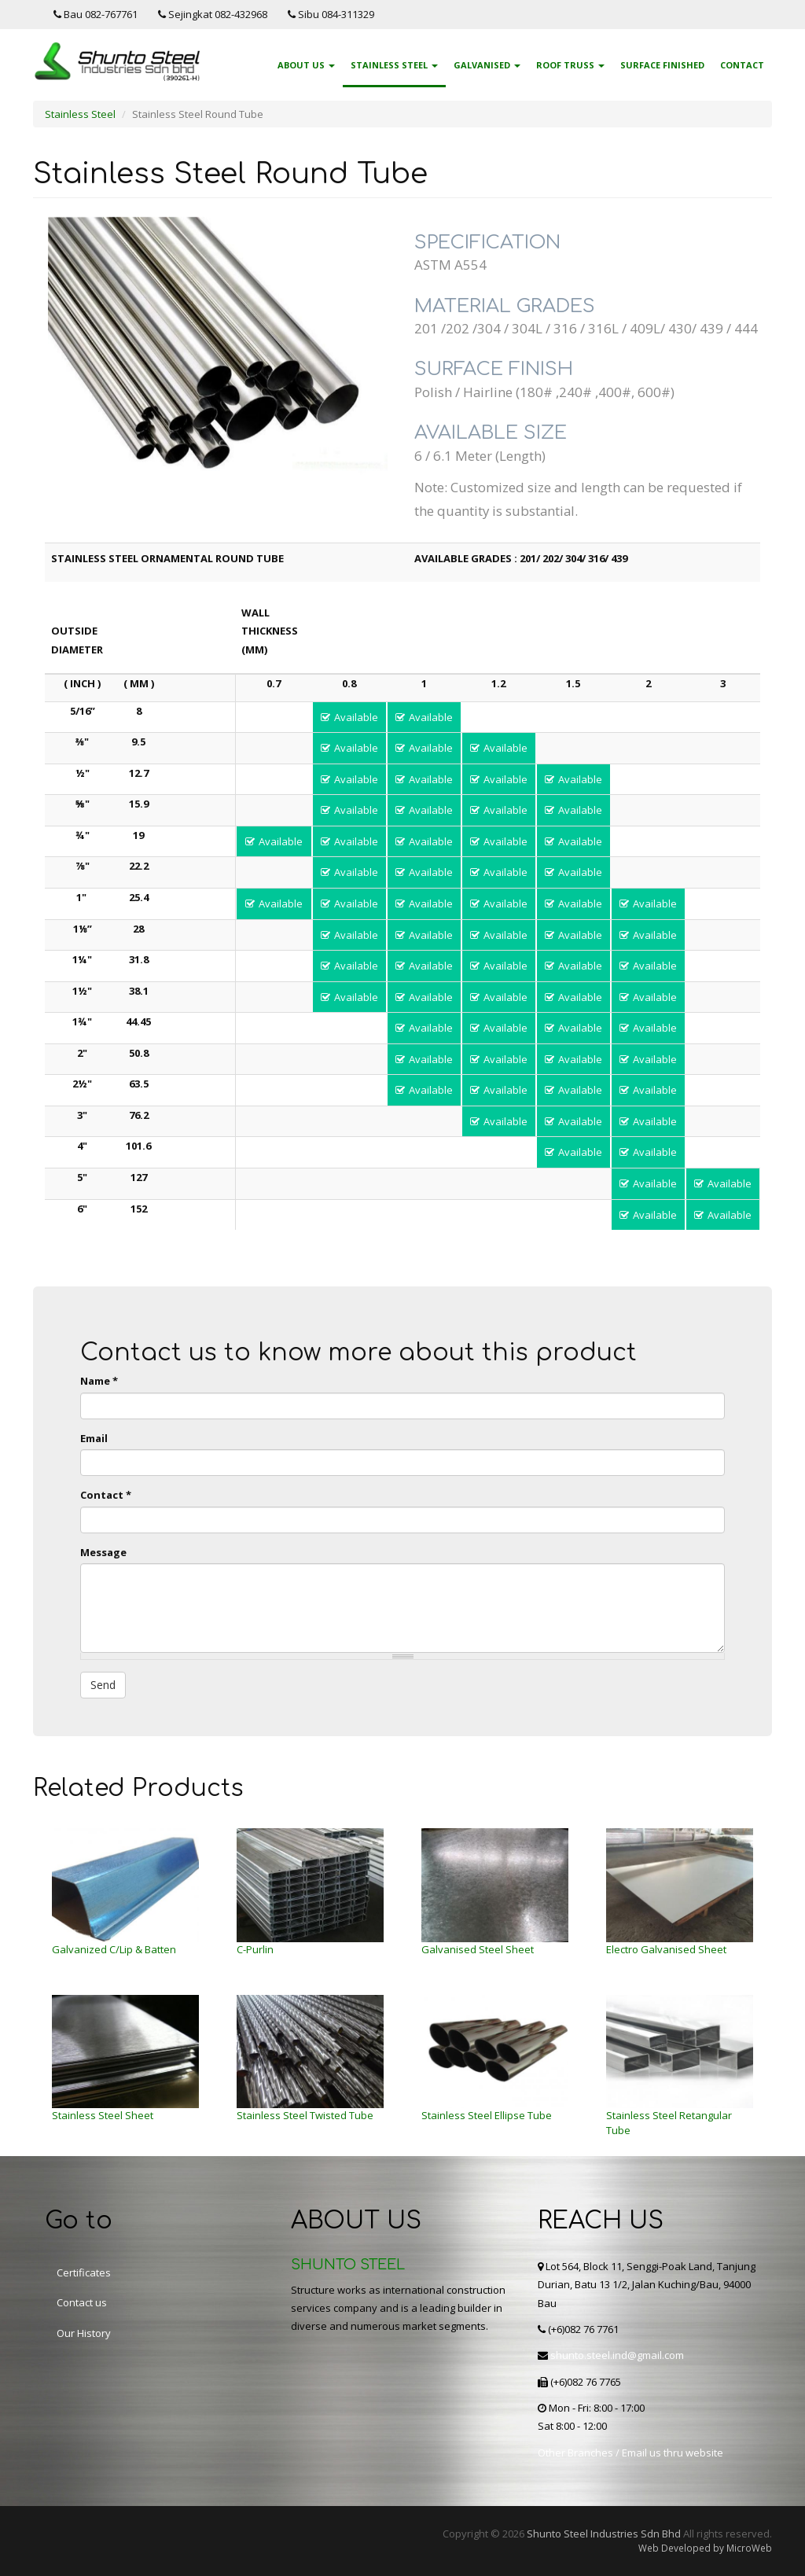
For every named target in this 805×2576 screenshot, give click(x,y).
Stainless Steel (394, 65)
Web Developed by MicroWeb (705, 2547)
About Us (306, 65)
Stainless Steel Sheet (102, 2115)
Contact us (82, 2302)
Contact (742, 65)
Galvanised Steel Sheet (477, 1949)
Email (94, 1438)
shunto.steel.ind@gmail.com (617, 2355)
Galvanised (487, 65)
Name (99, 1381)
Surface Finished (662, 65)
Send (103, 1684)
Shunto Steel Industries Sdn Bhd (604, 2533)
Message (103, 1552)
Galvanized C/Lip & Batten (114, 1949)
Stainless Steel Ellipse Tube (486, 2115)
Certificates (84, 2272)
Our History (84, 2333)
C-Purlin (255, 1949)
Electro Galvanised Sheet (666, 1949)
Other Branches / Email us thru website (630, 2452)
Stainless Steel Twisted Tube (305, 2115)
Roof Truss (570, 65)
